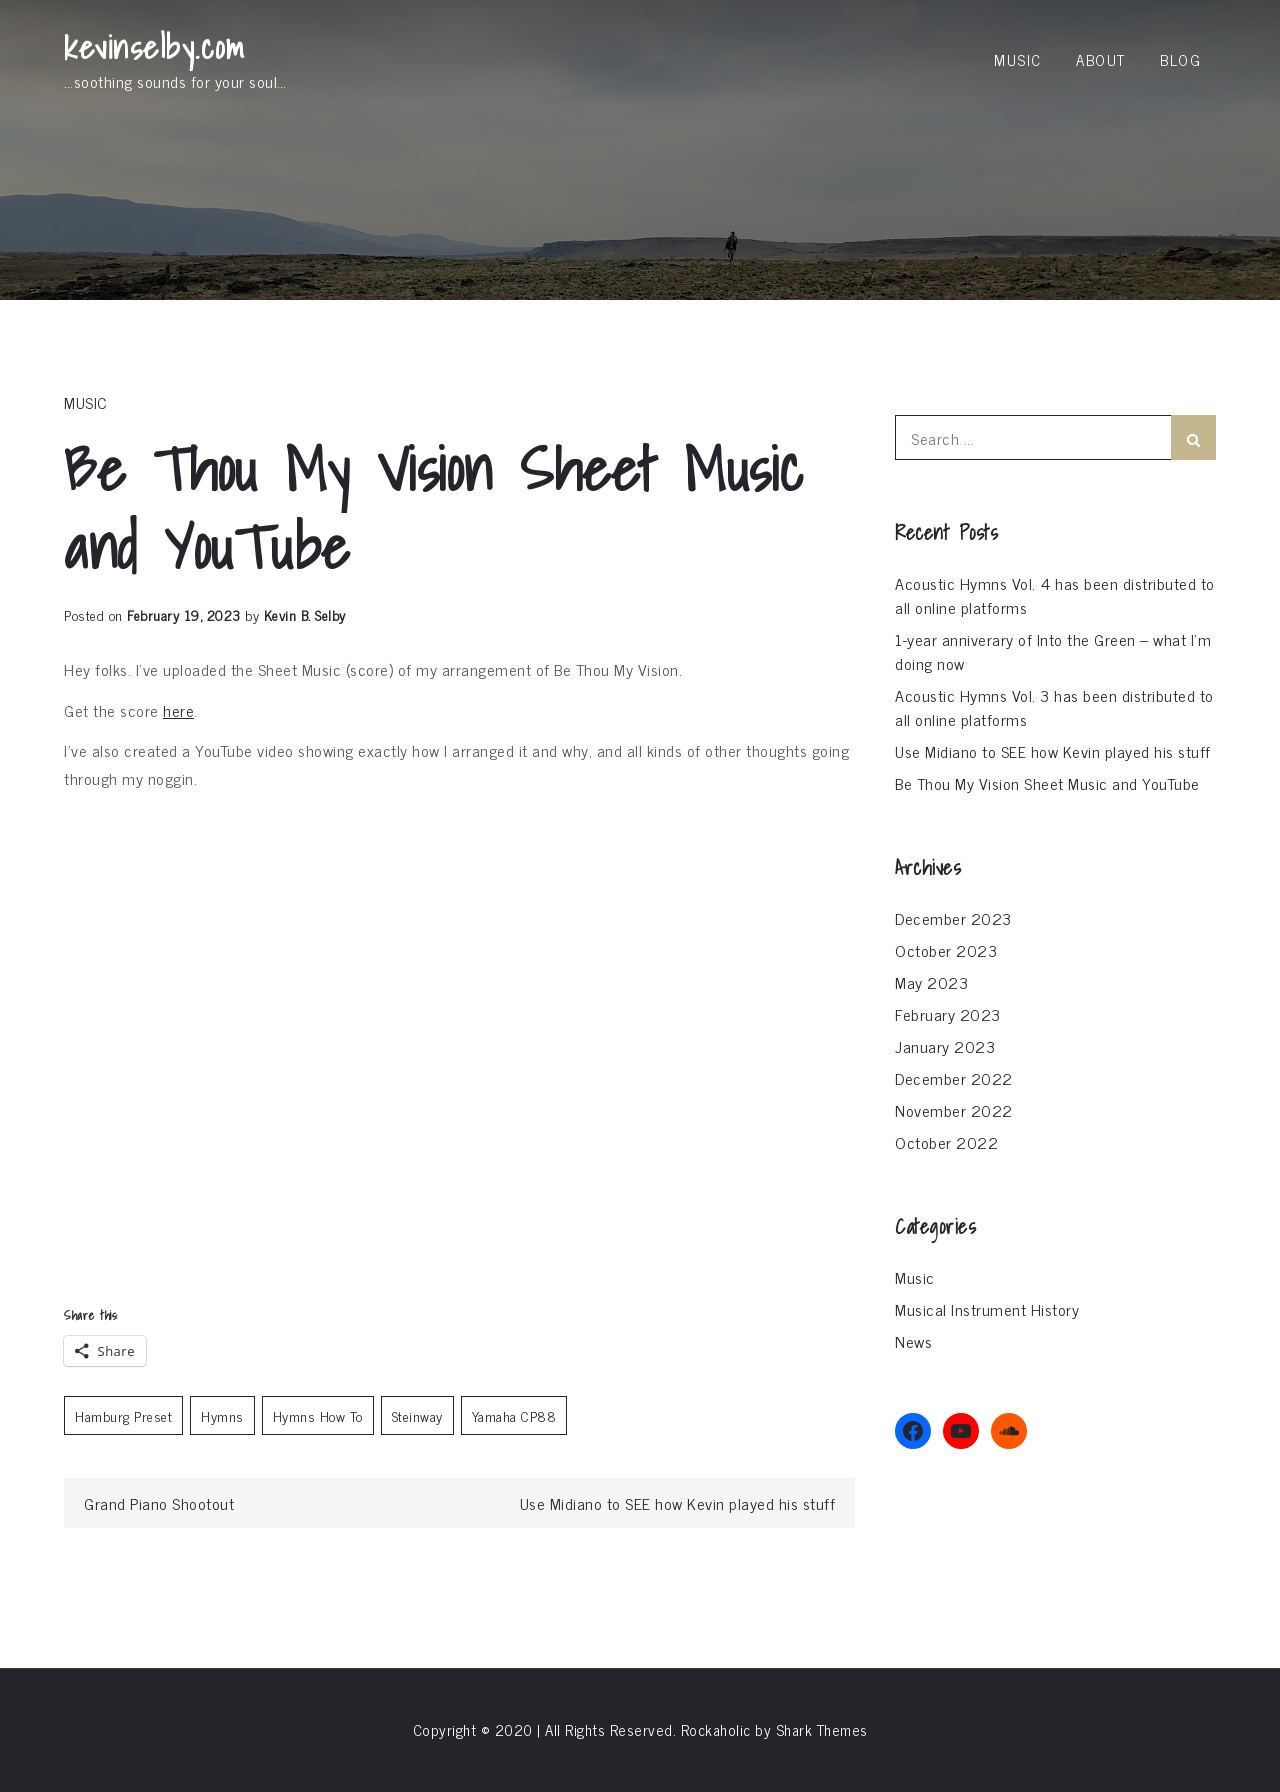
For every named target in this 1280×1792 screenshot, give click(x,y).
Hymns (222, 1415)
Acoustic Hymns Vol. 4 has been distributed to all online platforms (1055, 595)
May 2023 (931, 982)
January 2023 (945, 1046)
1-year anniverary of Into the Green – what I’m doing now (1053, 651)
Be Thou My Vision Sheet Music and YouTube (1047, 783)
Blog (1180, 59)
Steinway (417, 1415)
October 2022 (946, 1142)
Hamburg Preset (123, 1415)
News (913, 1341)
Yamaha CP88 (514, 1415)
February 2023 (948, 1014)
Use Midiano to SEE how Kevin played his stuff (678, 1503)
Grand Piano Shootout (159, 1503)
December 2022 (954, 1078)
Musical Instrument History (987, 1309)
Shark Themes (822, 1729)
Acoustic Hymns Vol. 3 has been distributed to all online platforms (1054, 707)
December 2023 (953, 918)
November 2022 (954, 1110)
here (178, 710)
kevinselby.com (154, 47)
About (1101, 59)
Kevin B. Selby (305, 614)
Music (1018, 59)
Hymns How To (318, 1415)
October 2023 (946, 950)
